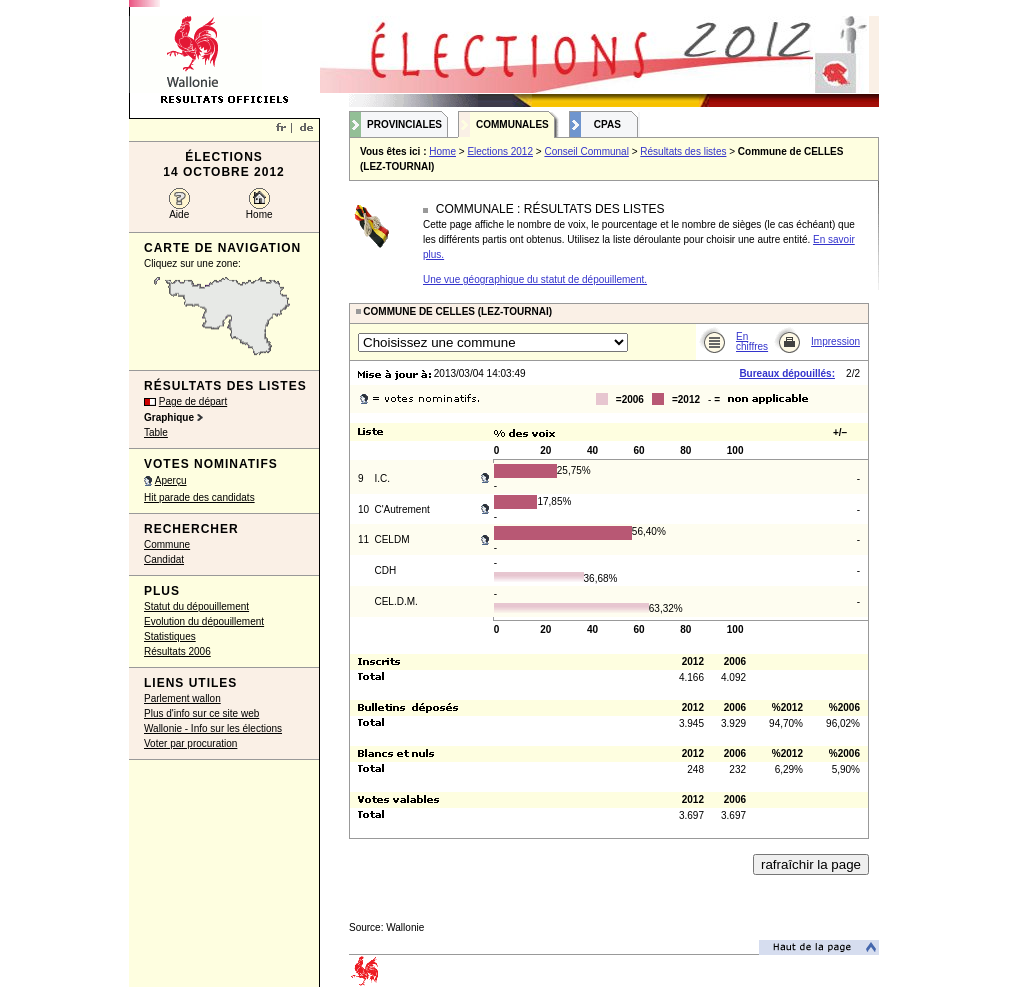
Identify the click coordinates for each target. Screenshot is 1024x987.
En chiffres (752, 341)
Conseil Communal (586, 151)
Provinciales (404, 124)
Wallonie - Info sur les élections (213, 728)
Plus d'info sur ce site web (201, 713)
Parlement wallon (182, 698)
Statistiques (170, 636)
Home (259, 214)
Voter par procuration (190, 743)
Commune (167, 544)
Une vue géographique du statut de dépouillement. (535, 279)
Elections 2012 (500, 151)
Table (156, 432)
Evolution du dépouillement (204, 621)
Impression (835, 341)
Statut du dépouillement (196, 606)
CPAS (607, 124)
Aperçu (171, 480)
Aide (179, 214)
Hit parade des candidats (199, 497)
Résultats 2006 (177, 651)
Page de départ (193, 401)
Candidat (164, 559)
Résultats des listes (683, 151)
